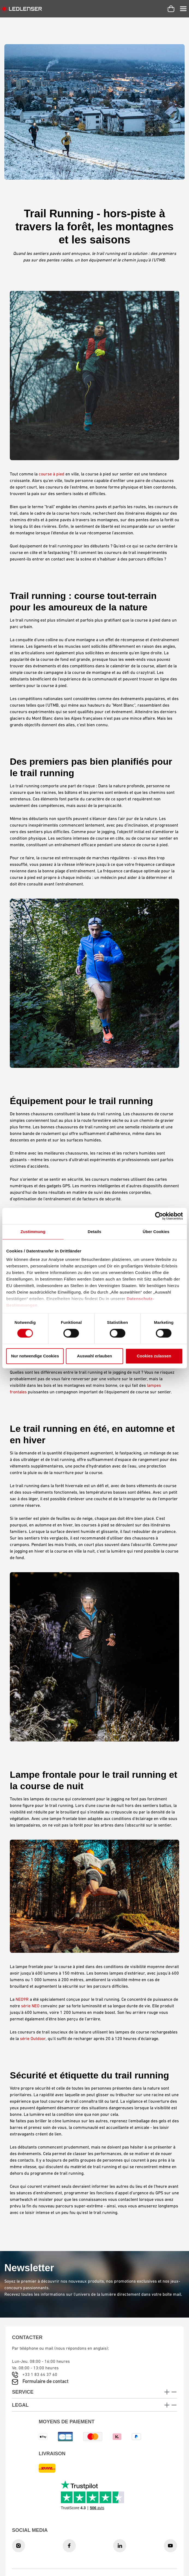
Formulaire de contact (45, 2381)
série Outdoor (33, 2039)
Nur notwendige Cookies (35, 1356)
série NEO (30, 2006)
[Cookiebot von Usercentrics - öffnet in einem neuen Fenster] (159, 1216)
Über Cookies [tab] (156, 1231)
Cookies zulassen (154, 1356)
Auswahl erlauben (94, 1356)
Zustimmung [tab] (32, 1231)
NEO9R (22, 1999)
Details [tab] (94, 1231)
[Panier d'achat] (171, 8)
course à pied (51, 474)
